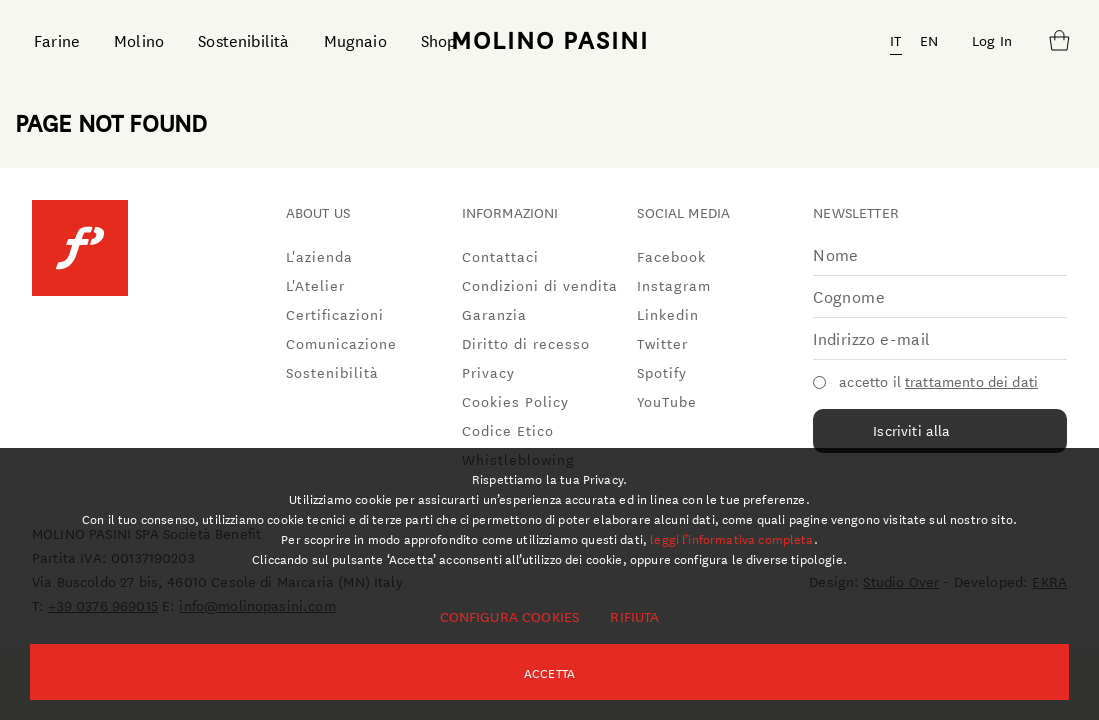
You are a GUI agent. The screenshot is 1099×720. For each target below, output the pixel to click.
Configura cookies (510, 616)
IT (895, 40)
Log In (992, 40)
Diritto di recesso (526, 343)
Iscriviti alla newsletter (911, 436)
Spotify (662, 372)
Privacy (488, 372)
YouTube (667, 401)
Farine (57, 39)
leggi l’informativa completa (731, 538)
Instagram (674, 285)
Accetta (549, 672)
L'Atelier (315, 285)
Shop (439, 39)
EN (929, 40)
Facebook (671, 256)
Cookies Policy (515, 401)
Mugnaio (355, 39)
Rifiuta (634, 616)
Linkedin (668, 314)
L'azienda (319, 256)
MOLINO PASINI (550, 39)
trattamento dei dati (971, 381)
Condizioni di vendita (540, 285)
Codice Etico (508, 430)
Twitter (662, 343)
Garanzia (494, 314)
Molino (139, 39)
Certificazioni (335, 314)
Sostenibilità (243, 39)
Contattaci (500, 256)
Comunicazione (341, 343)
